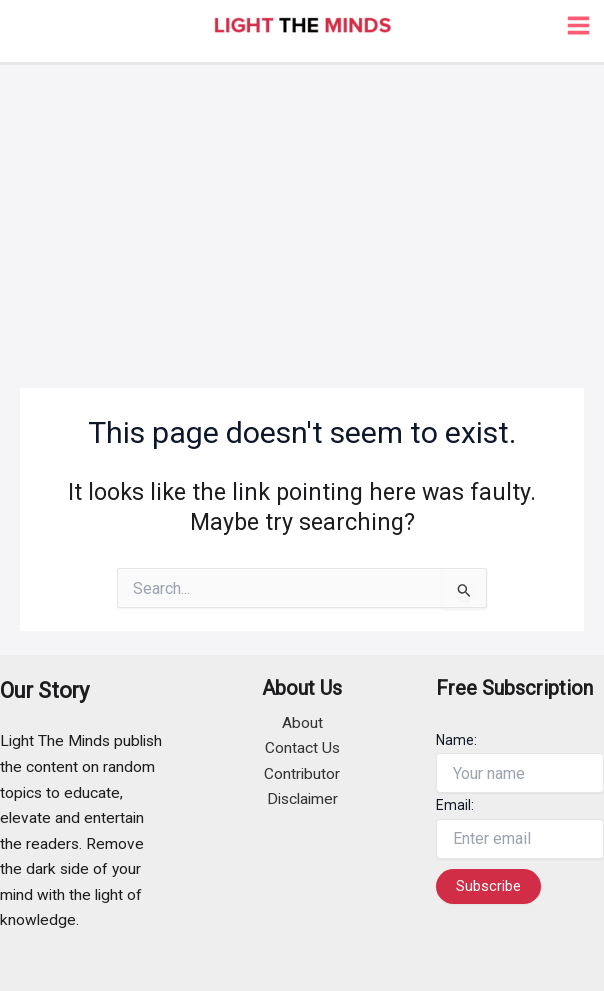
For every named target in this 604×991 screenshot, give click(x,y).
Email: (455, 805)
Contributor (302, 774)
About (302, 723)
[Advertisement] (302, 215)
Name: (456, 740)
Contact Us (302, 748)
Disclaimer (302, 799)
